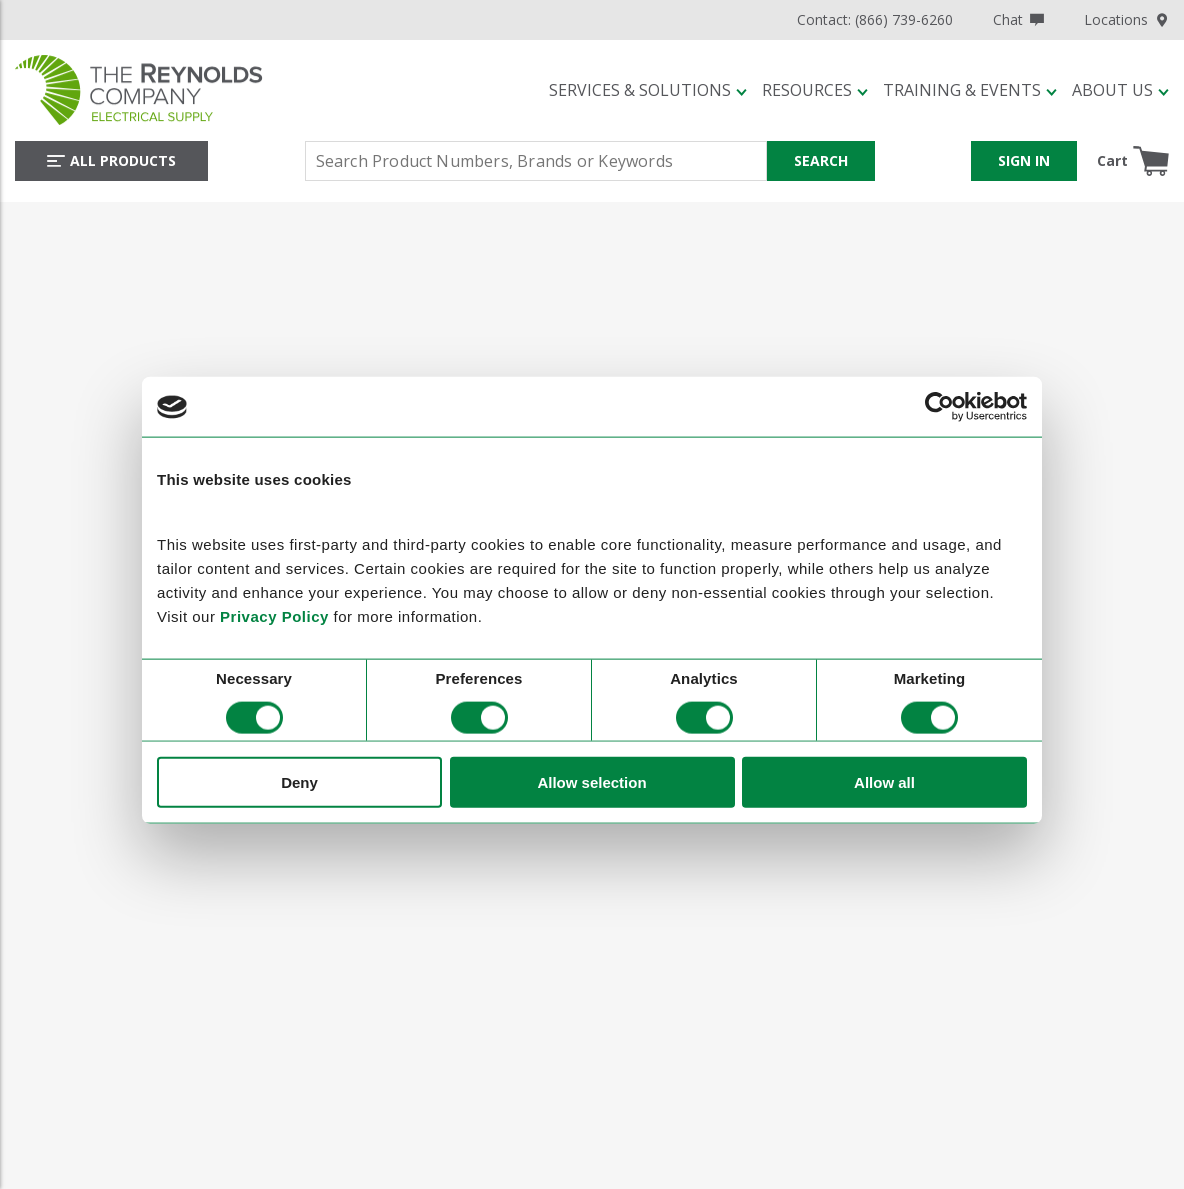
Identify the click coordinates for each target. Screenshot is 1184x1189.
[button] (648, 90)
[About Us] (1120, 90)
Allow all (884, 782)
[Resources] (815, 90)
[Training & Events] (970, 90)
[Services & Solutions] (648, 90)
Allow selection (591, 782)
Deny (299, 782)
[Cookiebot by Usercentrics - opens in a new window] (939, 407)
